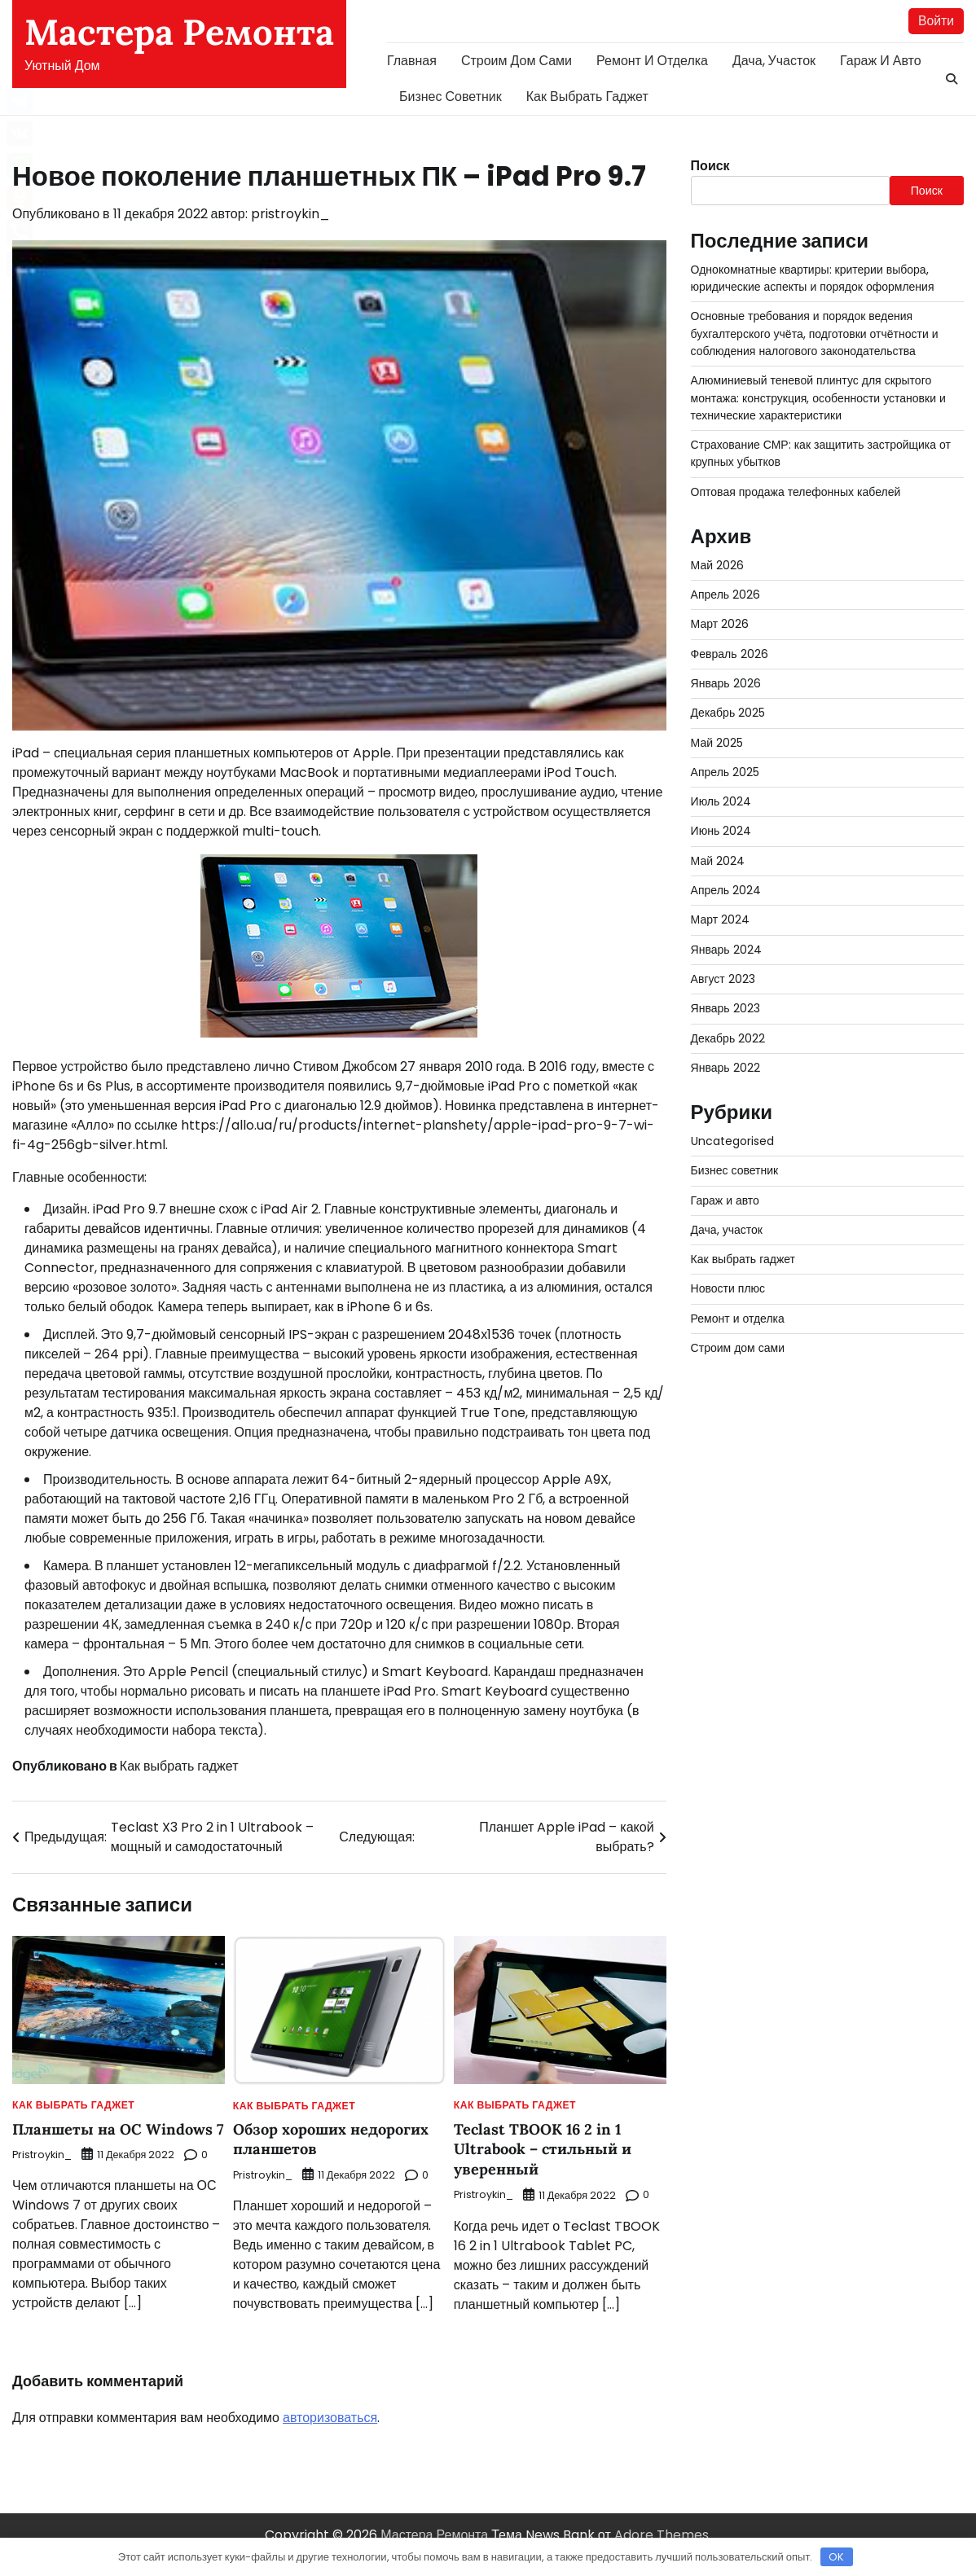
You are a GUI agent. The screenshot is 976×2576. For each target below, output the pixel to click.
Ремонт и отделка (652, 60)
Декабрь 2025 (729, 713)
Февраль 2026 (730, 654)
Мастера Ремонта (179, 32)
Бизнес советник (450, 96)
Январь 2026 (726, 683)
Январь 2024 (727, 949)
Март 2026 (720, 625)
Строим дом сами (516, 60)
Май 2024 (718, 861)
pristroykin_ (290, 214)
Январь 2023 (726, 1009)
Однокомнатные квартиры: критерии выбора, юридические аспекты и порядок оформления (814, 278)
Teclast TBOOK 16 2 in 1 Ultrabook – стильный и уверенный (545, 2148)
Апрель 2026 (726, 595)
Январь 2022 (726, 1068)
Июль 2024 (721, 802)
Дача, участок (774, 60)
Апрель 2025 (726, 772)
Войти (935, 20)
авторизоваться (330, 2436)
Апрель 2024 (726, 891)
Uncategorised (734, 1141)
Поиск (710, 165)
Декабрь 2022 (728, 1038)
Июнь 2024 (721, 831)
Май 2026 (718, 565)
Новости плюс (729, 1289)
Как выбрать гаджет (587, 96)
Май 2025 (718, 743)
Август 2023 (723, 979)
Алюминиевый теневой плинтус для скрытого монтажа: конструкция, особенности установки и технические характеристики (820, 398)
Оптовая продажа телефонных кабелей (797, 492)
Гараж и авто (880, 60)
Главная (412, 60)
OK (836, 2557)
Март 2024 (720, 920)
